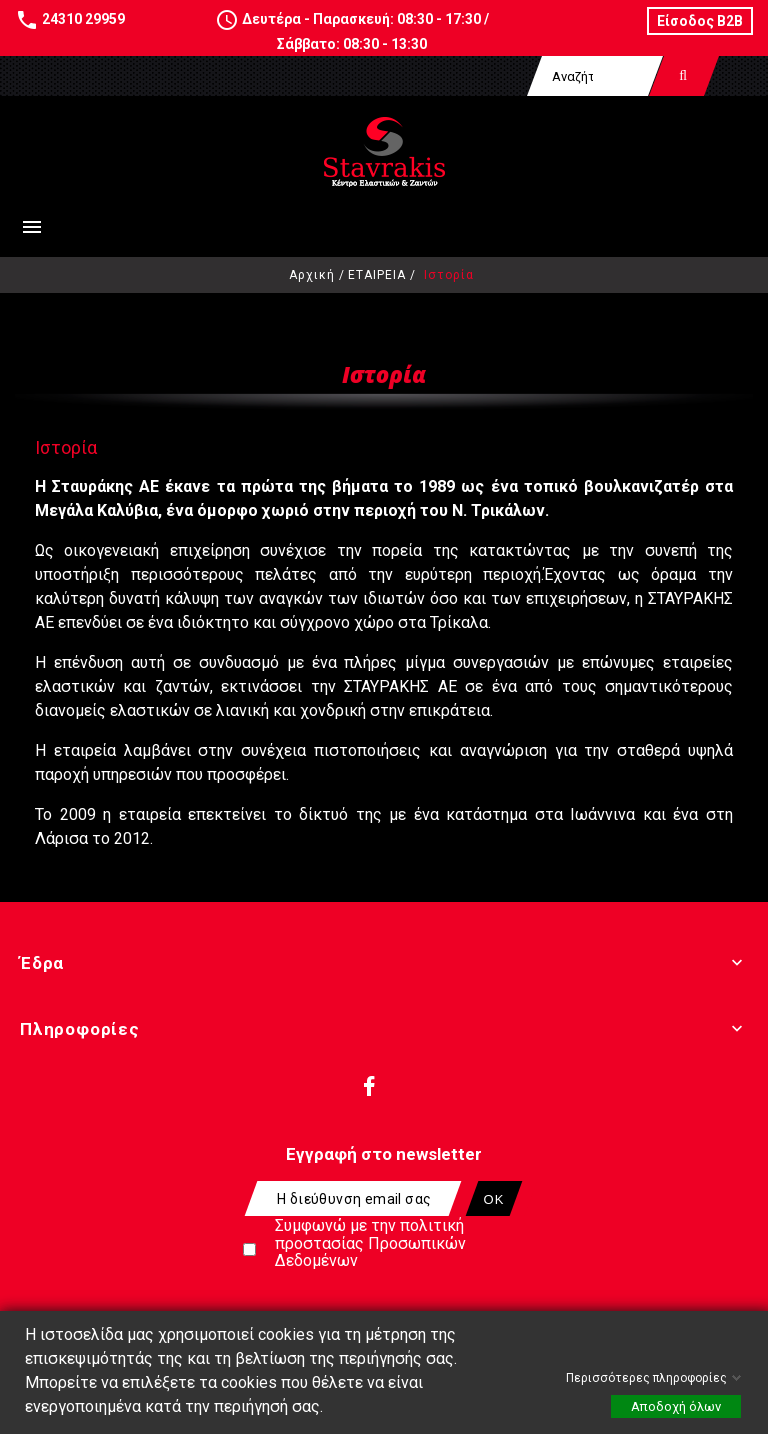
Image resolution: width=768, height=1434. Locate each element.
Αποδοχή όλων (676, 1406)
